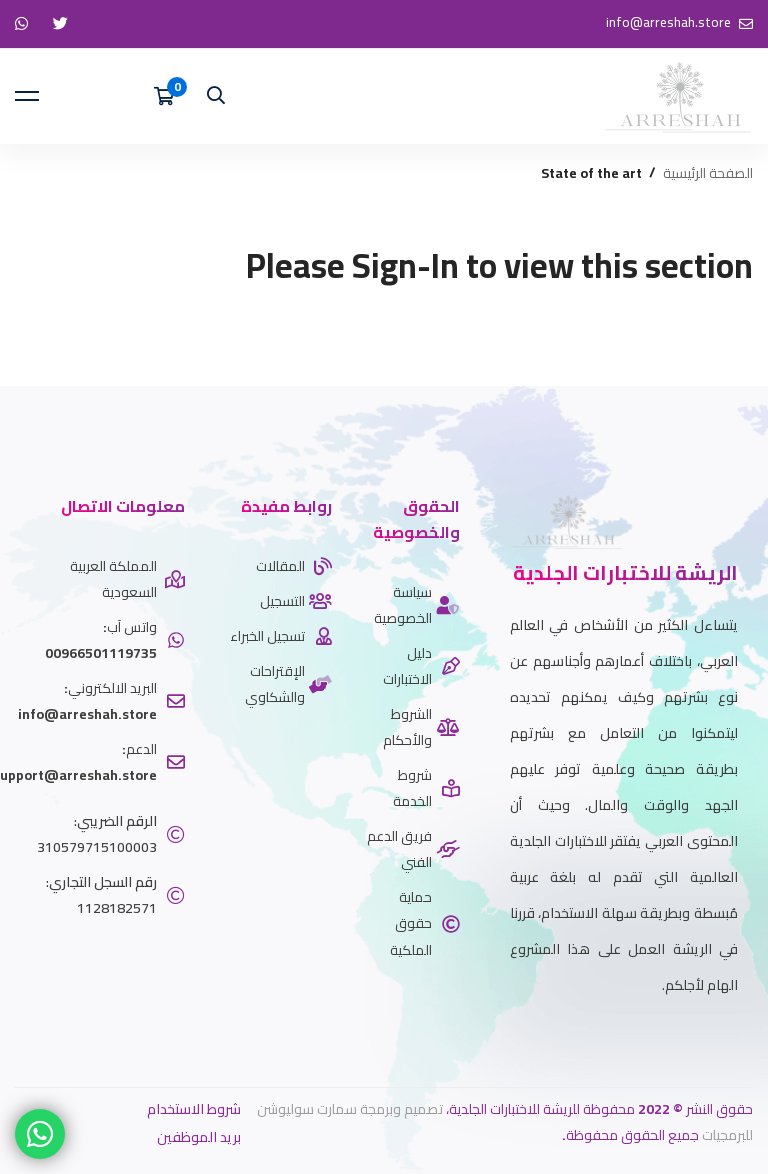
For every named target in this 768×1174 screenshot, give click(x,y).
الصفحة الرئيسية (708, 173)
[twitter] (738, 1034)
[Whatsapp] (708, 1034)
